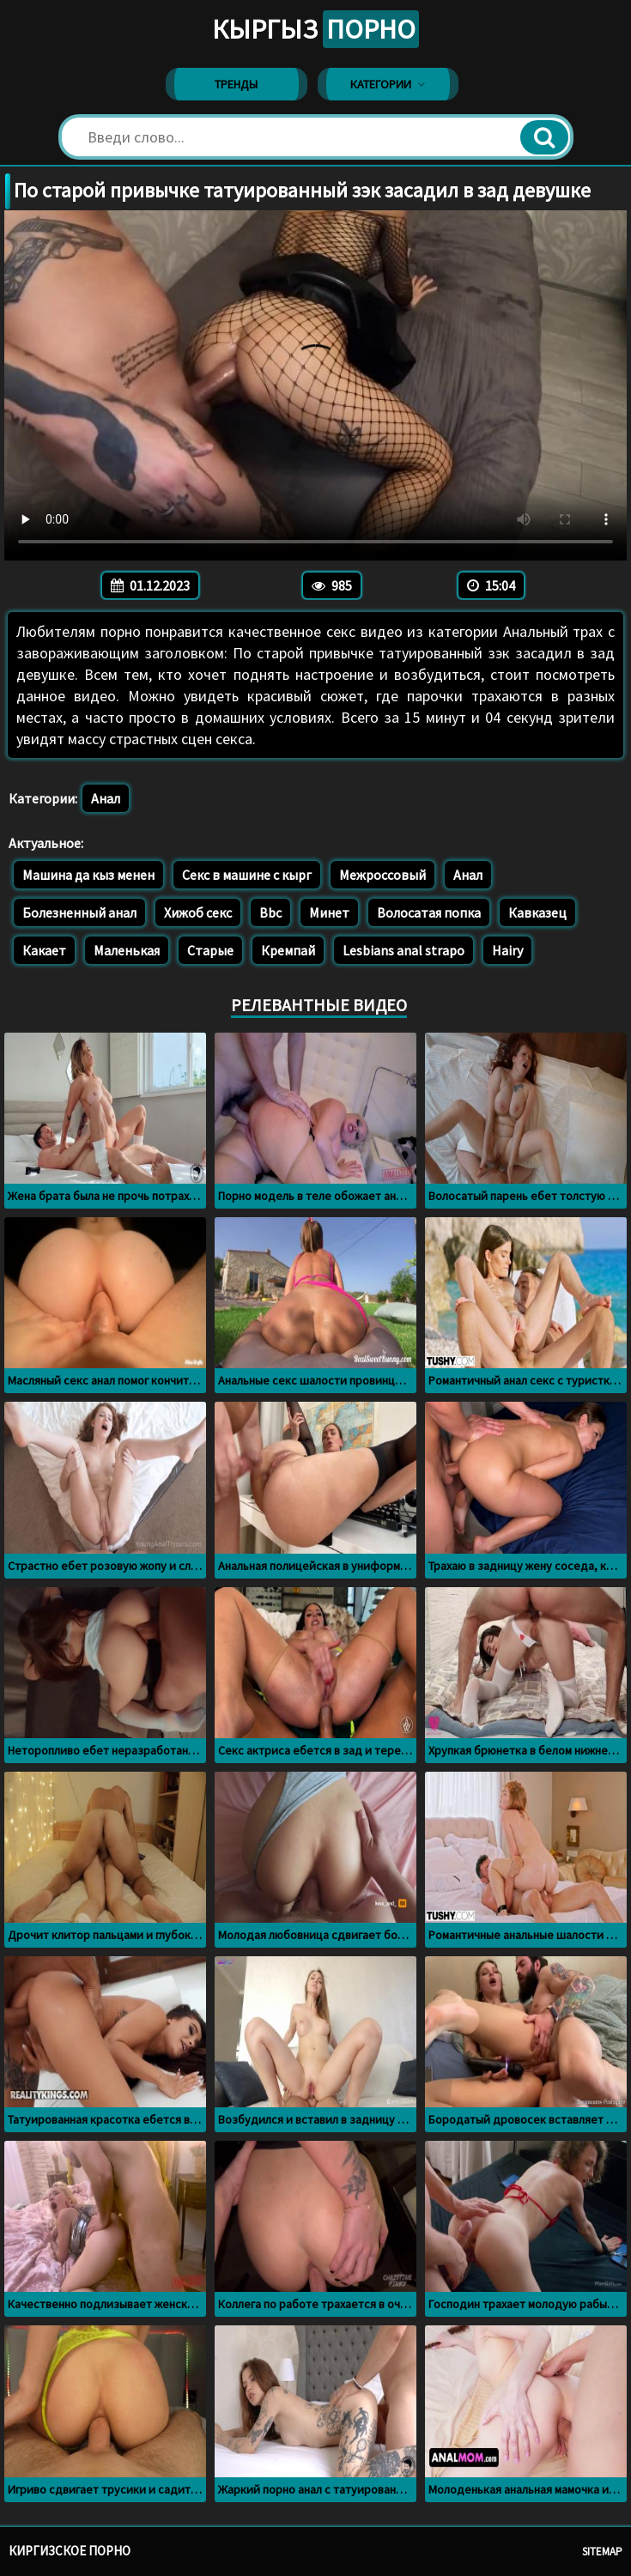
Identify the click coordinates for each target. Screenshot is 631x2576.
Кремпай (288, 950)
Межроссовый (382, 874)
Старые (210, 950)
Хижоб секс (198, 912)
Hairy (507, 950)
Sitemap (602, 2551)
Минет (329, 912)
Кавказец (537, 912)
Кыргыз (315, 29)
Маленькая (127, 950)
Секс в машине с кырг (247, 874)
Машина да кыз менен (88, 874)
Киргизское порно (69, 2551)
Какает (44, 950)
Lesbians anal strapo (403, 950)
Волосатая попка (429, 912)
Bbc (270, 912)
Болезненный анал (79, 912)
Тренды (236, 84)
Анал (105, 798)
